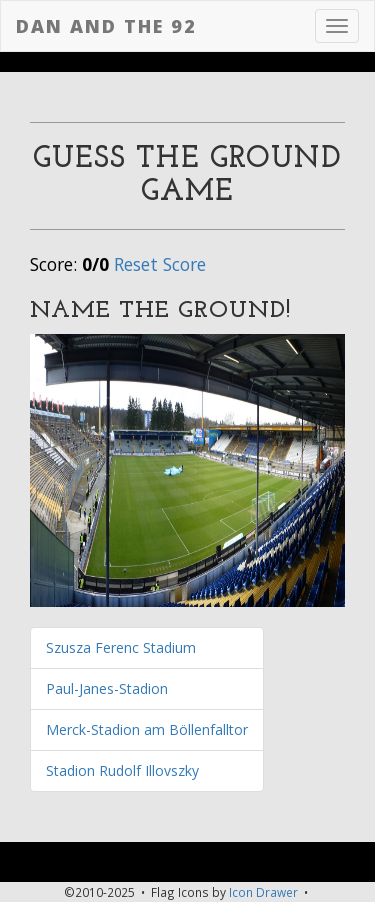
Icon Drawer (263, 892)
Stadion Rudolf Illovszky (122, 770)
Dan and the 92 (106, 26)
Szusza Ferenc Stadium (121, 647)
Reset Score (160, 264)
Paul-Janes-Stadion (107, 688)
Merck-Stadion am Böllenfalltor (147, 729)
